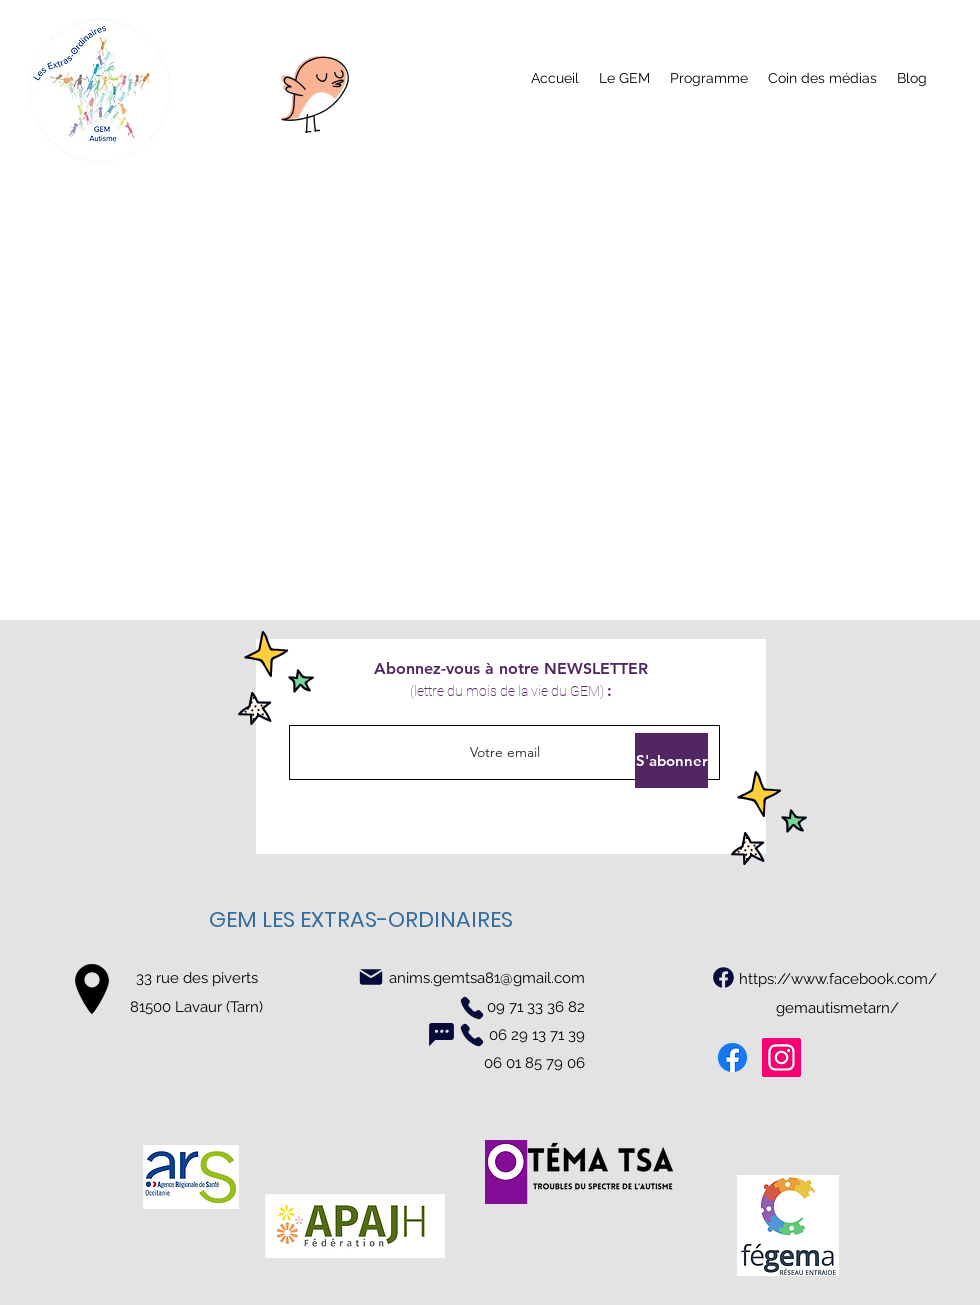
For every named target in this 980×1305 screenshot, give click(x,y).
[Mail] (371, 977)
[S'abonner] (671, 760)
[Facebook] (732, 1057)
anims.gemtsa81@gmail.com (487, 978)
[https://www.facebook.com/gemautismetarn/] (723, 977)
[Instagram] (781, 1057)
